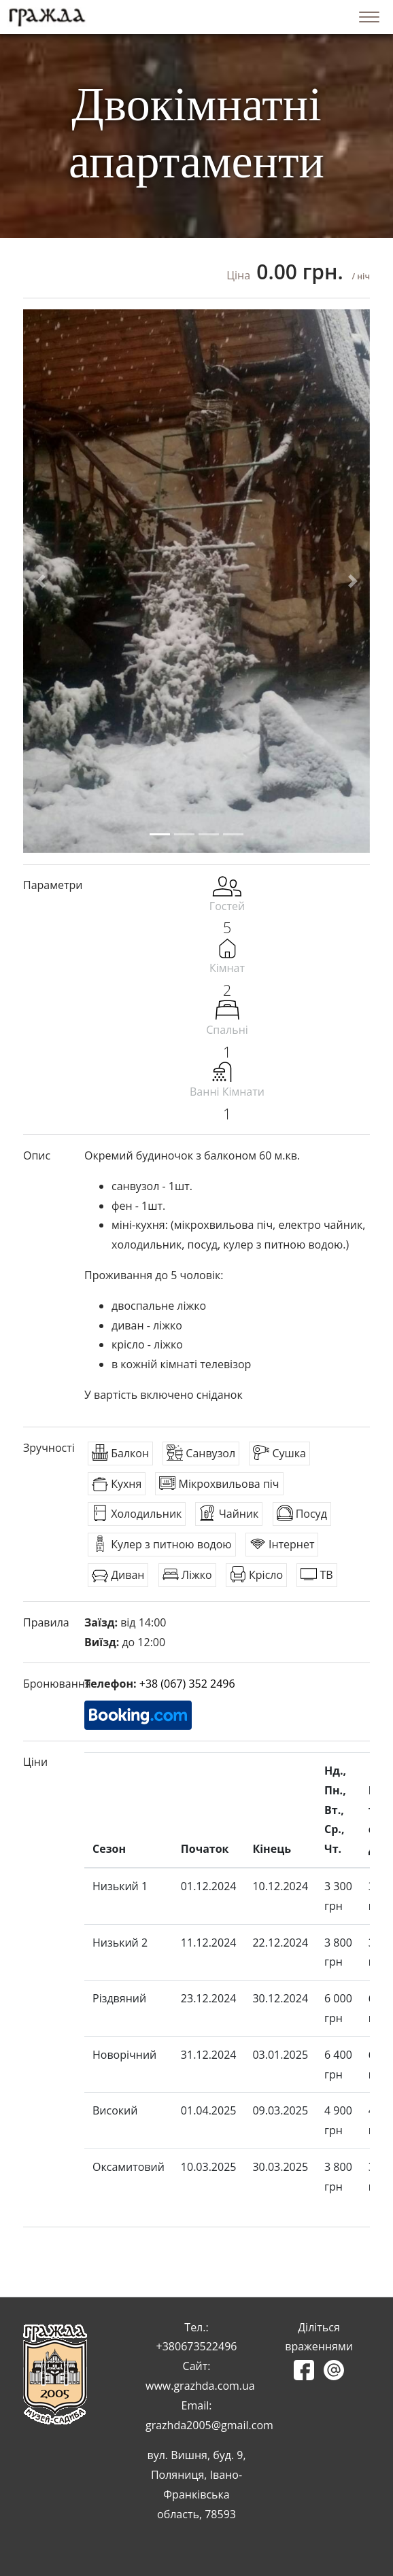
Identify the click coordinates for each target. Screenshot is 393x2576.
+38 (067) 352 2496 (187, 1683)
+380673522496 (196, 2346)
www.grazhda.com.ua (200, 2385)
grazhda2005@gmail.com (209, 2425)
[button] (40, 581)
